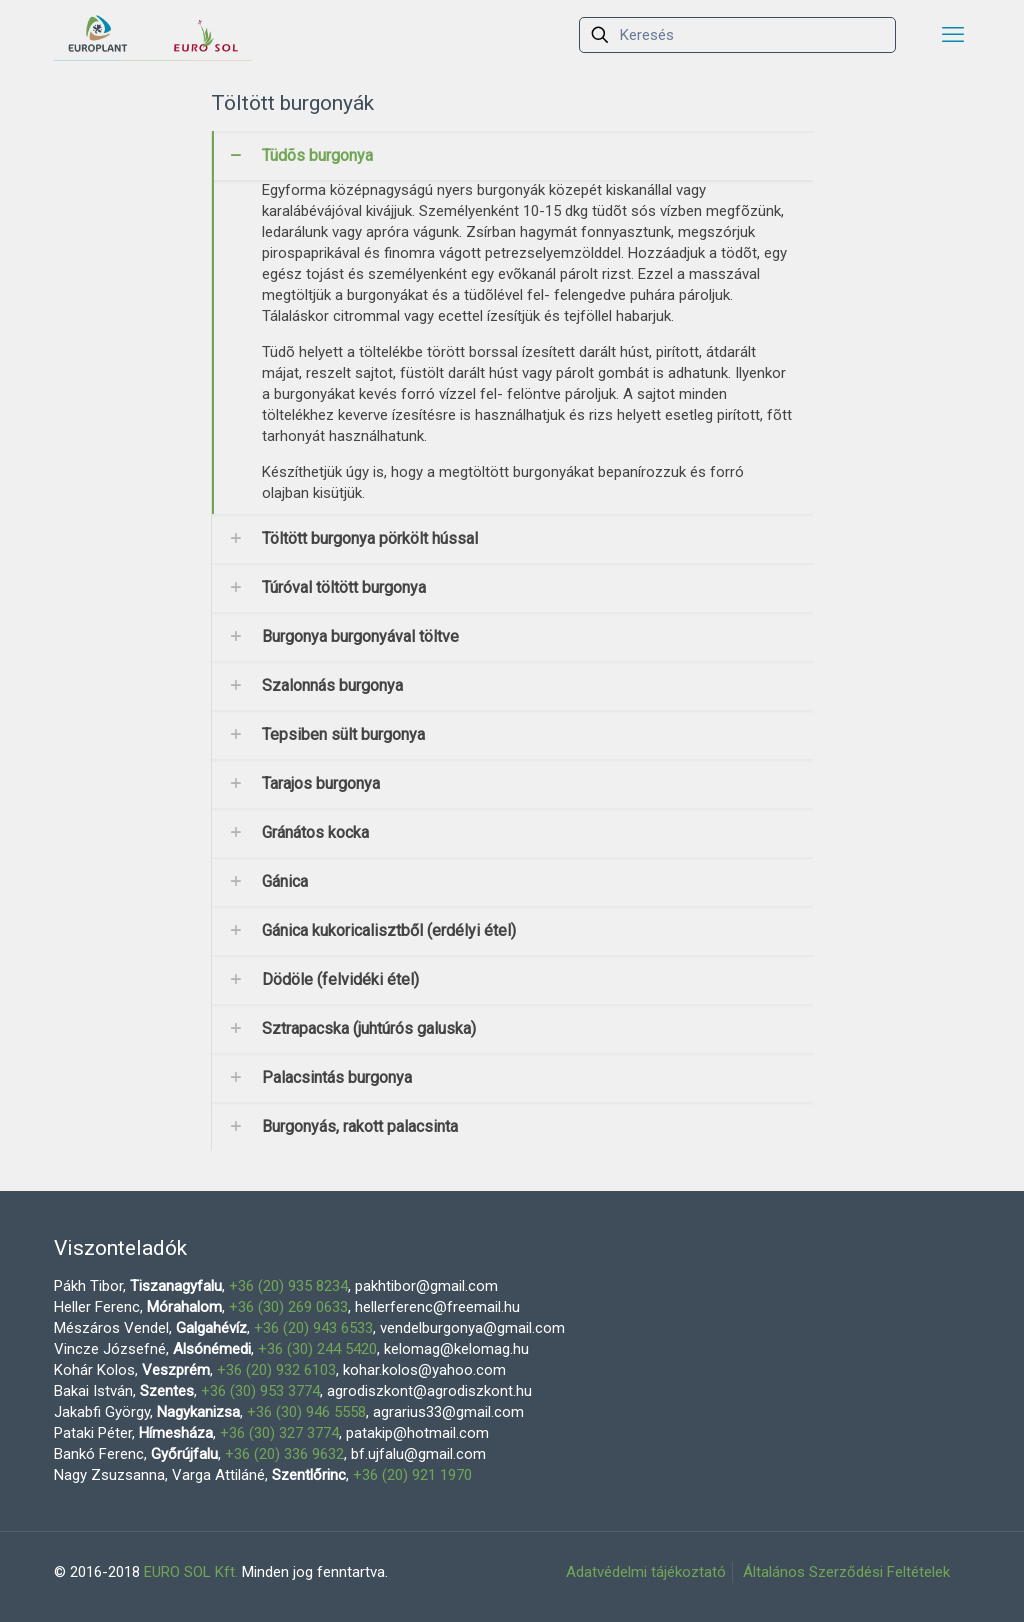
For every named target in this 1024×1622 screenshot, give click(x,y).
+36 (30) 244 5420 (317, 1349)
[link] (512, 322)
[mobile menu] (953, 35)
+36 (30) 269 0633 (288, 1307)
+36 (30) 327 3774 (279, 1433)
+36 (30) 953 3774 (260, 1391)
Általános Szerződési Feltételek (846, 1572)
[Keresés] (737, 35)
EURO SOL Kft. (191, 1572)
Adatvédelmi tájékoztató (646, 1572)
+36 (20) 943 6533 (313, 1328)
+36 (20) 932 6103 (276, 1370)
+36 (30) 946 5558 (306, 1412)
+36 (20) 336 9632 (284, 1454)
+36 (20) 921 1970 (412, 1475)
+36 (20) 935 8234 (288, 1286)
